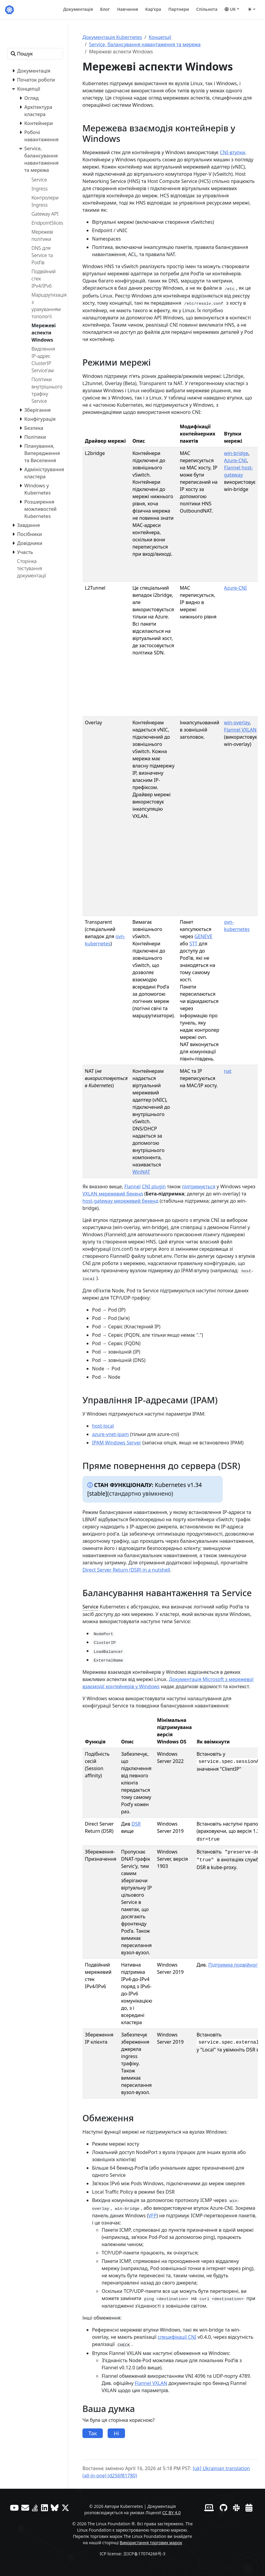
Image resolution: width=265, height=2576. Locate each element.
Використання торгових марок (151, 2542)
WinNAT (141, 1171)
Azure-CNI (235, 460)
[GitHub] (223, 2507)
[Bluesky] (54, 2507)
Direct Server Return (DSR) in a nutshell (126, 1569)
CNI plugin (154, 1186)
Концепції (160, 37)
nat (227, 1071)
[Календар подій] (249, 2507)
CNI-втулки (232, 152)
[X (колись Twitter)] (65, 2507)
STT (193, 943)
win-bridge (236, 453)
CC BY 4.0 (171, 2512)
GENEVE (203, 936)
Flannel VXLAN (240, 729)
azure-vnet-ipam (110, 1434)
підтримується (198, 1186)
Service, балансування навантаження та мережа (145, 44)
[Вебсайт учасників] (209, 2507)
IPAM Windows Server (116, 1442)
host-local (103, 1426)
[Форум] (25, 2507)
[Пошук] (35, 53)
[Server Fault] (35, 2507)
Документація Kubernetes (112, 37)
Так (92, 2433)
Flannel (132, 1186)
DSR (136, 1824)
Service (90, 1606)
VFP (152, 2215)
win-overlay (237, 722)
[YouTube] (14, 2507)
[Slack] (236, 2507)
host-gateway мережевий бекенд (120, 1201)
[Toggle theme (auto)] (251, 9)
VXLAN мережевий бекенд (112, 1193)
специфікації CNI (177, 2337)
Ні (116, 2433)
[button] (232, 9)
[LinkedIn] (44, 2507)
